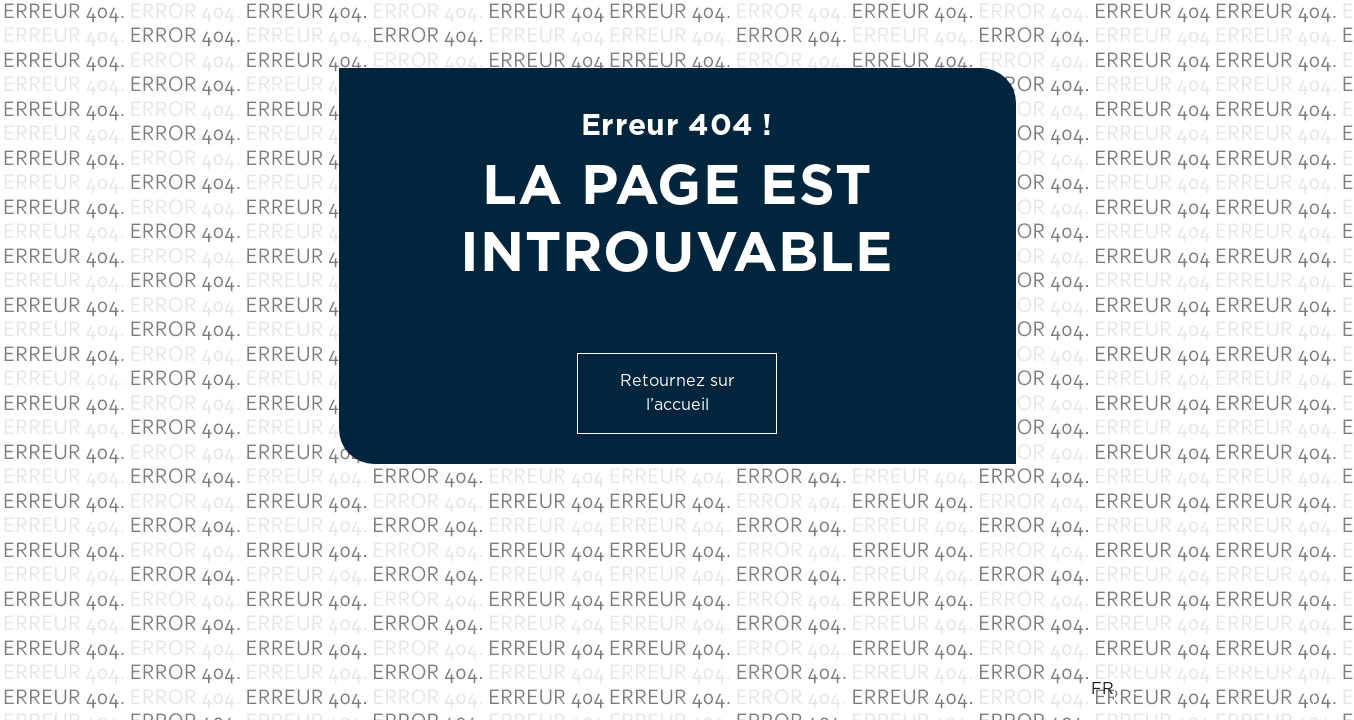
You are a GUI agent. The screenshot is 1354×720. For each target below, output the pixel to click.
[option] (1214, 689)
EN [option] (1142, 689)
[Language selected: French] (1202, 689)
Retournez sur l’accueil (677, 393)
